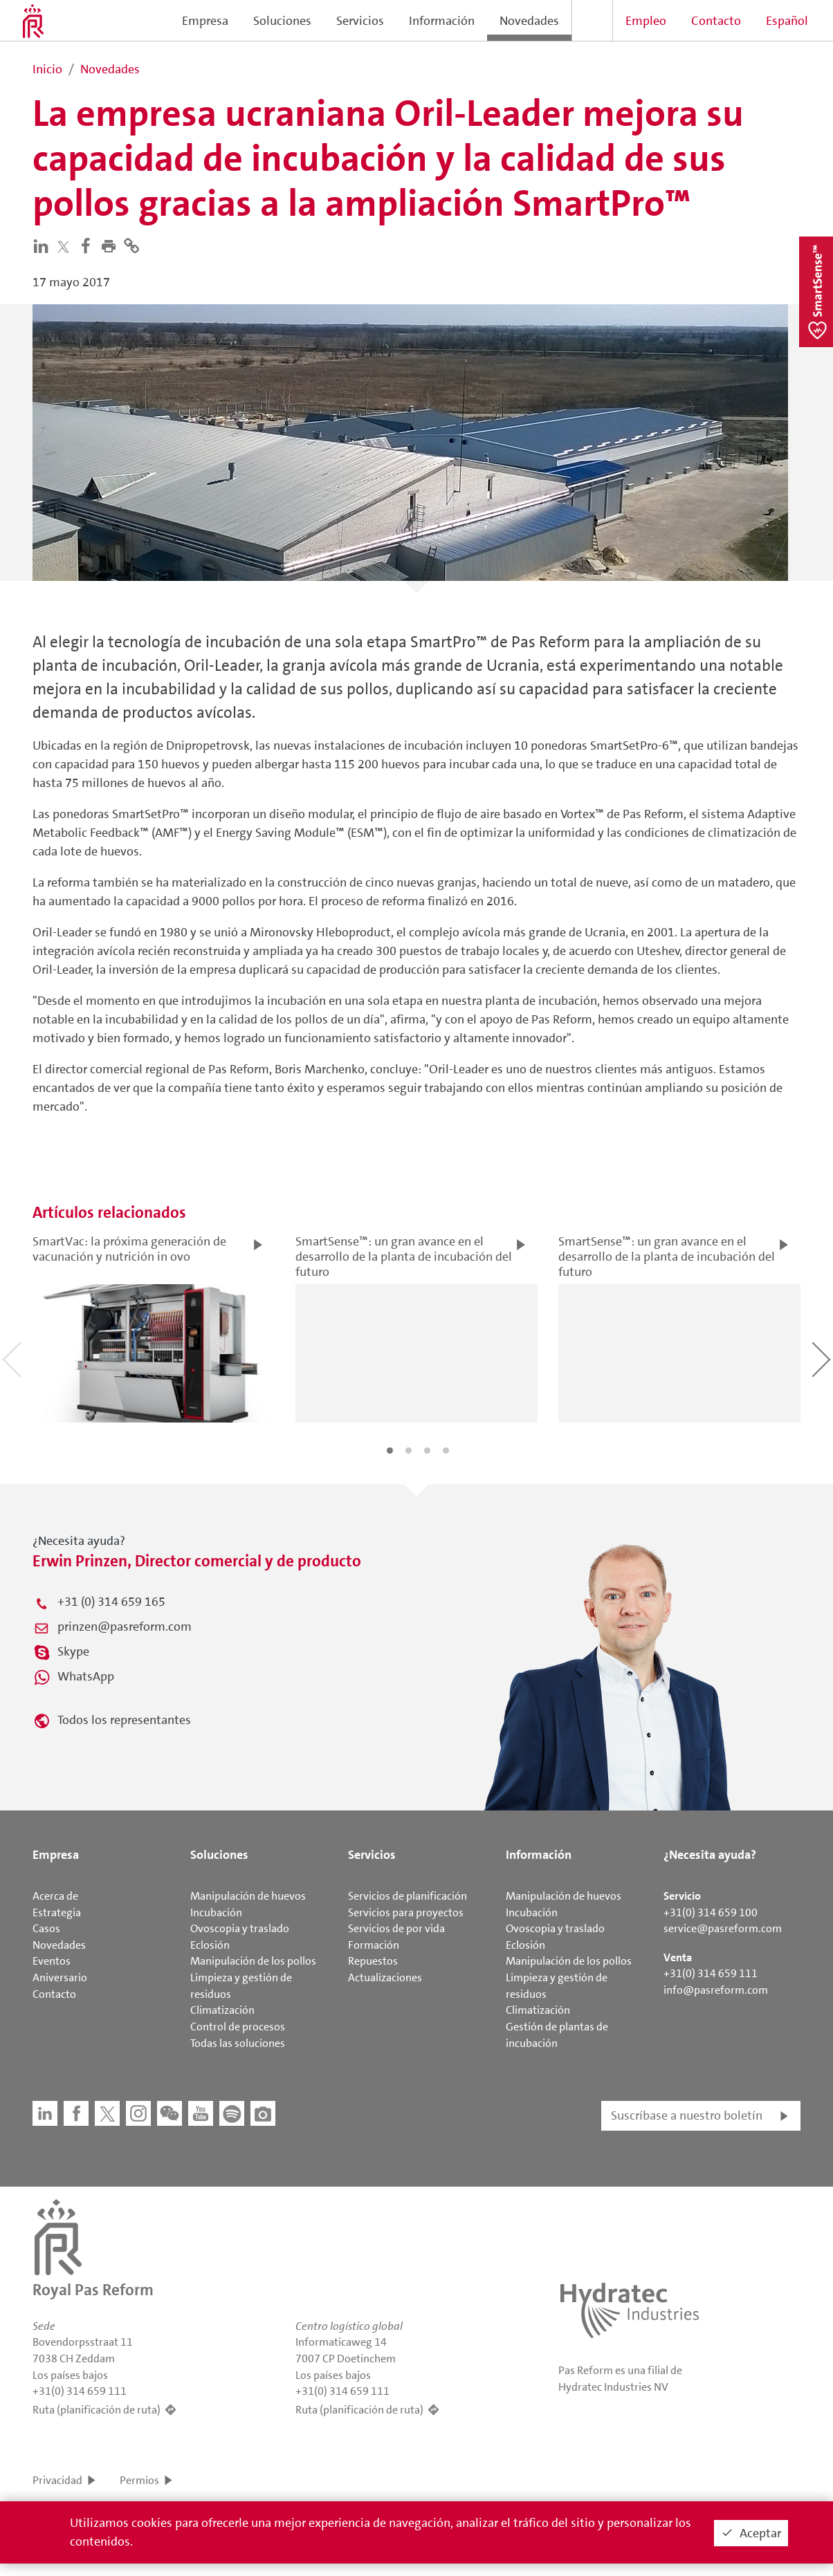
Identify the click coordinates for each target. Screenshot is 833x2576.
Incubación (216, 1912)
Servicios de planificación (407, 1896)
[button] (111, 245)
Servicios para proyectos (406, 1912)
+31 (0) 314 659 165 (111, 1601)
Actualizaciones (385, 1977)
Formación (373, 1945)
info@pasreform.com (715, 1990)
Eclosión (210, 1945)
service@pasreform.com (722, 1928)
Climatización (222, 2010)
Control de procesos (237, 2026)
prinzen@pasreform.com (124, 1626)
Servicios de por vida (396, 1928)
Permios (139, 2480)
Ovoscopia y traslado (239, 1928)
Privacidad (57, 2480)
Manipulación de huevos (248, 1896)
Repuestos (373, 1961)
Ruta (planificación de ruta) (97, 2409)
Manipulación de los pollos (253, 1961)
